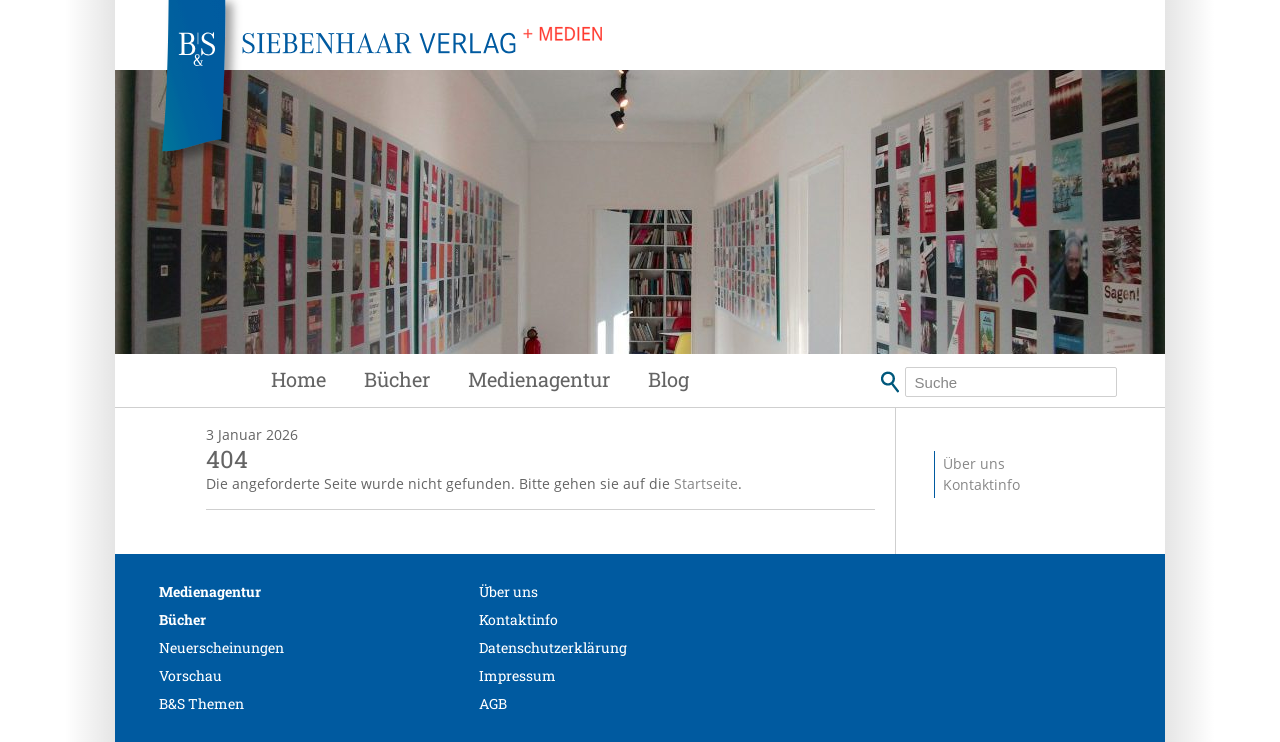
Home (298, 379)
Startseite (706, 483)
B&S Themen (201, 703)
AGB (493, 703)
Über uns (974, 463)
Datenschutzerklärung (553, 647)
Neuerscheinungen (221, 647)
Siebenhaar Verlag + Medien (560, 90)
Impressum (517, 675)
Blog (668, 379)
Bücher (397, 379)
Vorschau (190, 675)
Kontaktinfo (981, 484)
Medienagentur (539, 379)
